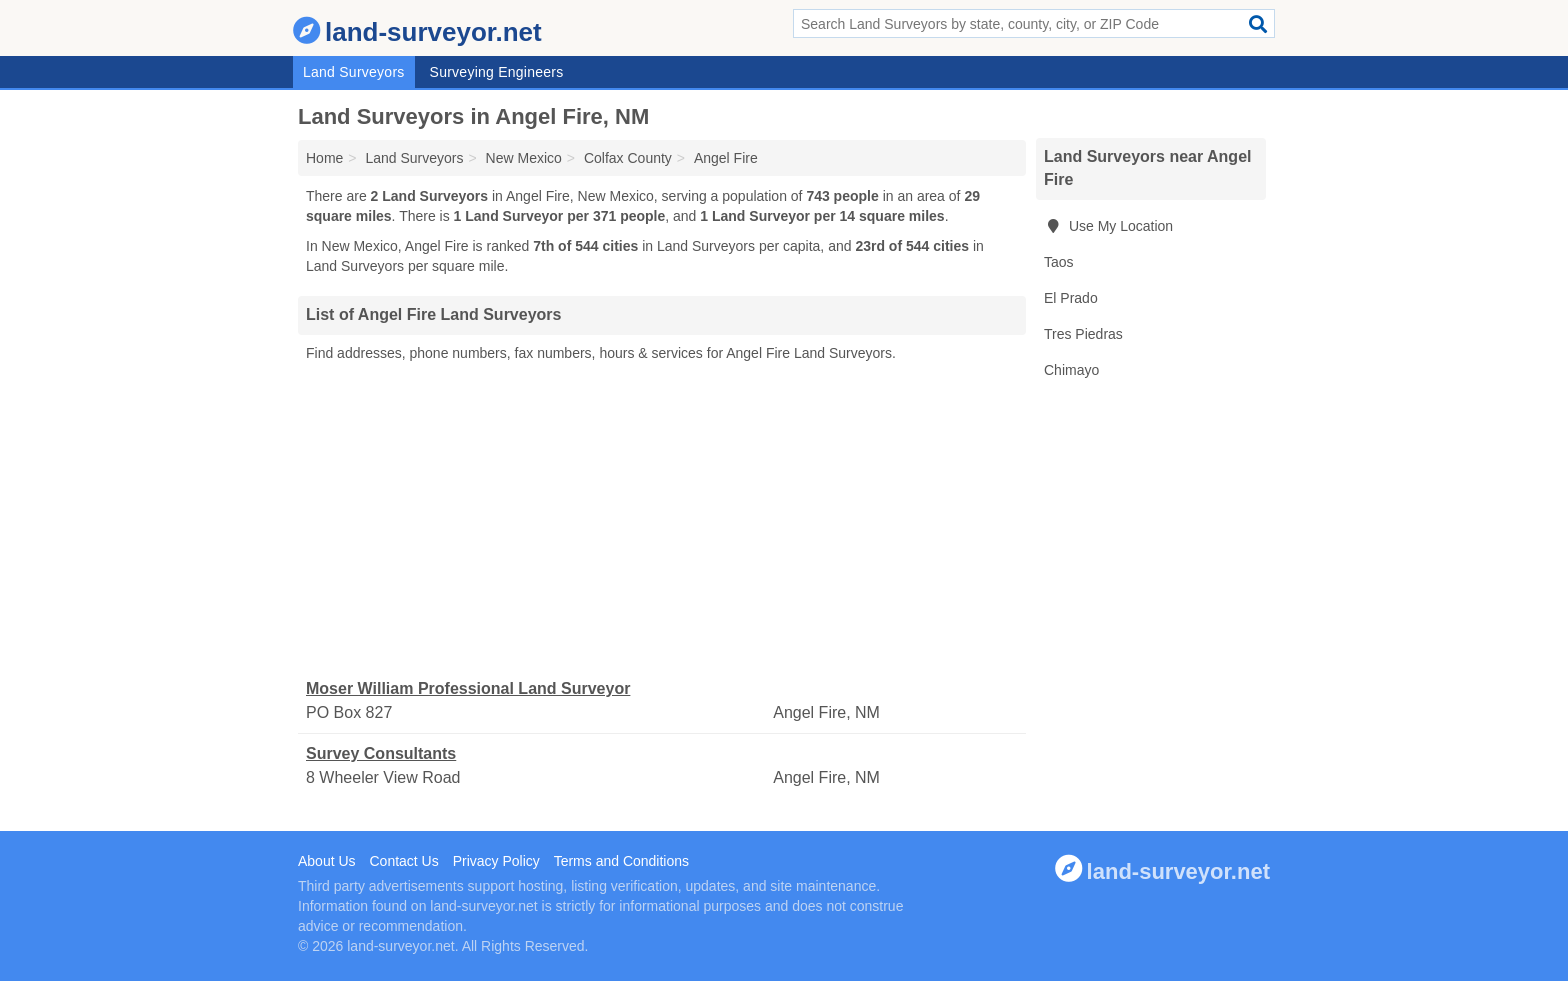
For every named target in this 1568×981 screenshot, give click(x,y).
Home (324, 158)
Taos (1059, 262)
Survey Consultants (381, 753)
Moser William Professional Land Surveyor (468, 688)
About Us (327, 861)
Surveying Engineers (497, 72)
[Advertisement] (662, 521)
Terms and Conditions (621, 861)
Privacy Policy (496, 861)
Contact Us (403, 861)
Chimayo (1071, 370)
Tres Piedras (1083, 334)
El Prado (1071, 298)
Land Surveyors (354, 72)
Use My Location (1108, 226)
